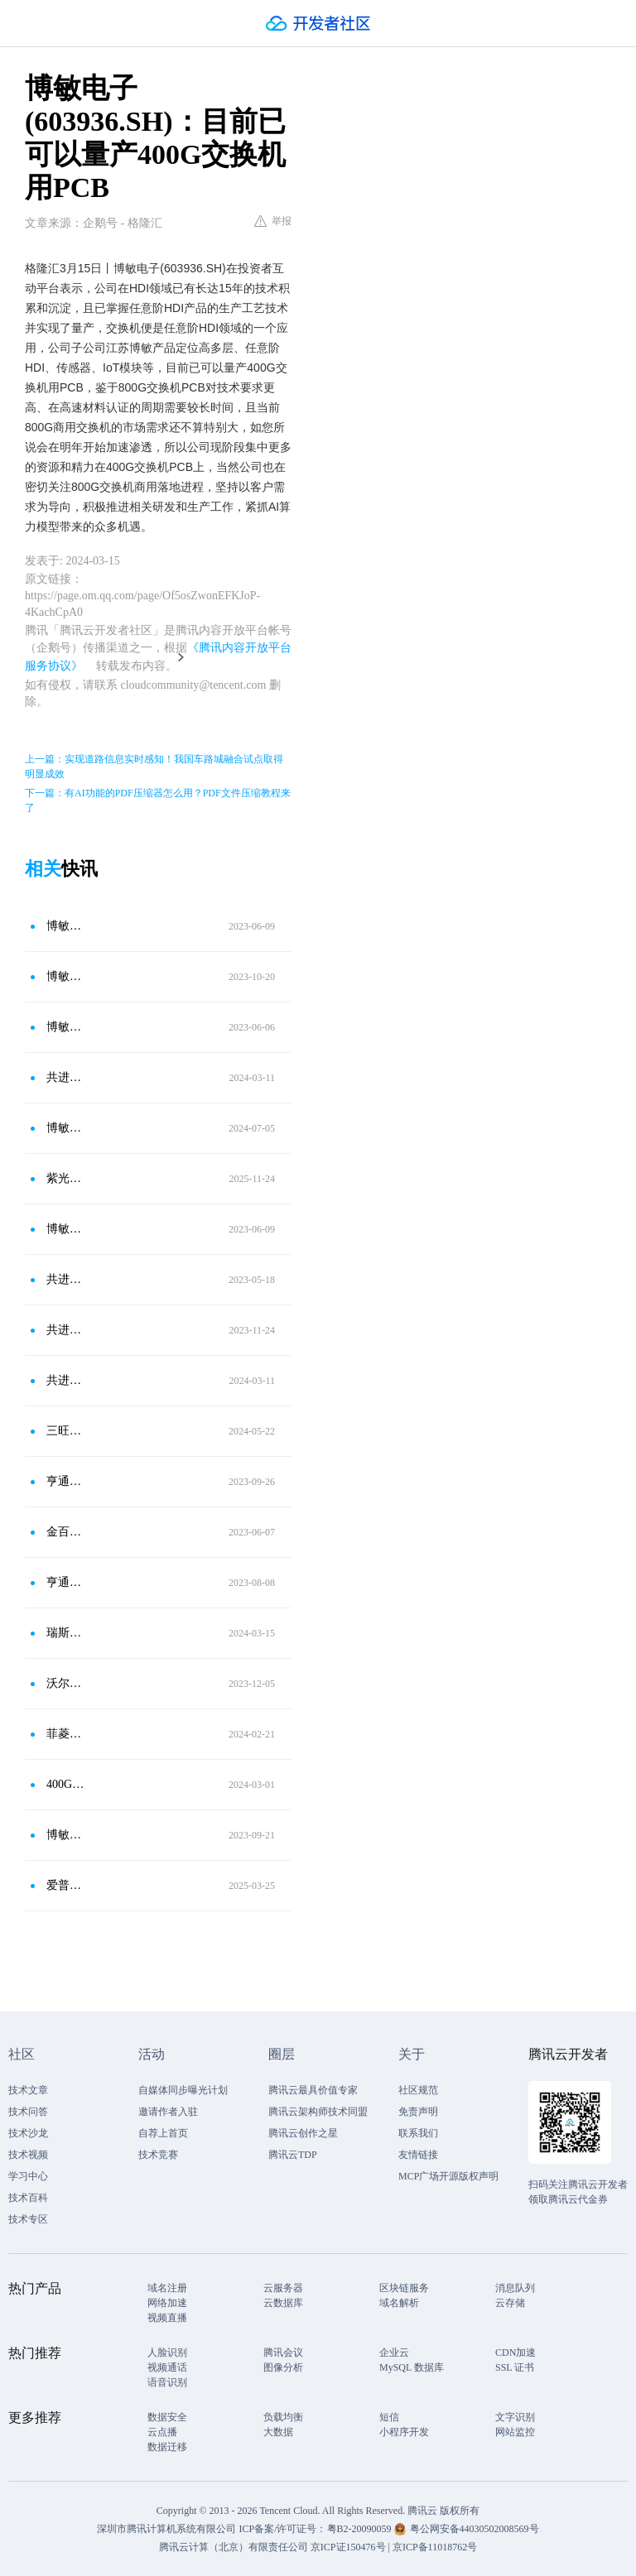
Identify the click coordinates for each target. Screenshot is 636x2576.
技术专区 (28, 2219)
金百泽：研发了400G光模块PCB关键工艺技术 (65, 1532)
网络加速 (167, 2303)
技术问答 (28, 2111)
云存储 (510, 2303)
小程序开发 (404, 2432)
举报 (273, 221)
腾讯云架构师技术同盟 (318, 2111)
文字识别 (515, 2417)
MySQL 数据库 (411, 2367)
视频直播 (167, 2318)
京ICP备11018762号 (435, 2547)
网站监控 (515, 2432)
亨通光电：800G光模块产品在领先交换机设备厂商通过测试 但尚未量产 (65, 1582)
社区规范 (418, 2090)
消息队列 (515, 2288)
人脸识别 (167, 2352)
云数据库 (283, 2303)
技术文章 (28, 2090)
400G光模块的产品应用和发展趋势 (65, 1784)
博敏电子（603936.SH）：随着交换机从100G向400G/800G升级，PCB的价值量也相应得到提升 (65, 926)
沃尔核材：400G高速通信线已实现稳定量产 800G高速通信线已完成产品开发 (65, 1683)
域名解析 (399, 2303)
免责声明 (418, 2111)
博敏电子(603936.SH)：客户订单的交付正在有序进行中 (65, 1835)
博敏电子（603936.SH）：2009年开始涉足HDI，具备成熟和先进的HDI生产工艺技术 (65, 1229)
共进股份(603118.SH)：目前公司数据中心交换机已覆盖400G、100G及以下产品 (65, 1330)
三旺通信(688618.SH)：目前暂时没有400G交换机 (65, 1431)
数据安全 (167, 2417)
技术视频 (28, 2154)
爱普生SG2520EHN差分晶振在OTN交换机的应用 (65, 1885)
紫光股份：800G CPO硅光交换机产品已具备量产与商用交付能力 (65, 1178)
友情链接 (418, 2154)
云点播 (162, 2432)
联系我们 (418, 2133)
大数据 (278, 2432)
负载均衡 (283, 2417)
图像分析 (283, 2367)
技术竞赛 (158, 2154)
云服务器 (283, 2288)
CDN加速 (515, 2352)
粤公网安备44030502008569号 (474, 2529)
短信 (389, 2417)
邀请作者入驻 (168, 2111)
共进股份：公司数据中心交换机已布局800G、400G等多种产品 (65, 1077)
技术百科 (28, 2198)
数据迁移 (167, 2447)
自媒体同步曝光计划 (183, 2090)
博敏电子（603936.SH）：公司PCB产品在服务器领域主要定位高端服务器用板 (65, 1027)
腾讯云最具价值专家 (313, 2090)
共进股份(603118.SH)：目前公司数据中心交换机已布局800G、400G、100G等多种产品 (65, 1380)
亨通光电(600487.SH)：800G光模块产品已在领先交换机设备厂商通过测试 (65, 1481)
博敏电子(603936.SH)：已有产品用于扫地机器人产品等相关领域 (65, 1128)
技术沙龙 (28, 2133)
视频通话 (167, 2367)
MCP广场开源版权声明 (448, 2176)
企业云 (394, 2352)
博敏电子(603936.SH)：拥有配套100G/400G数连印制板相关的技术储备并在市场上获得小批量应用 (65, 976)
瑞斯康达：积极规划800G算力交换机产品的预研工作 (65, 1633)
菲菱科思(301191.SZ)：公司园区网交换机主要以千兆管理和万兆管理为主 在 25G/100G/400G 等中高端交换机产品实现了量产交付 (65, 1734)
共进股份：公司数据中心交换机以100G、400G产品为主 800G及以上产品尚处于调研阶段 (65, 1279)
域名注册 (167, 2288)
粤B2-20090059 (360, 2529)
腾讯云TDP (292, 2154)
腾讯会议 (283, 2352)
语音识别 (167, 2382)
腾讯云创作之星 (303, 2133)
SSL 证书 (514, 2367)
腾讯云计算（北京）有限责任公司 (233, 2547)
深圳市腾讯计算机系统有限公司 (166, 2529)
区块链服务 (404, 2288)
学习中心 (28, 2176)
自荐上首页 (163, 2133)
